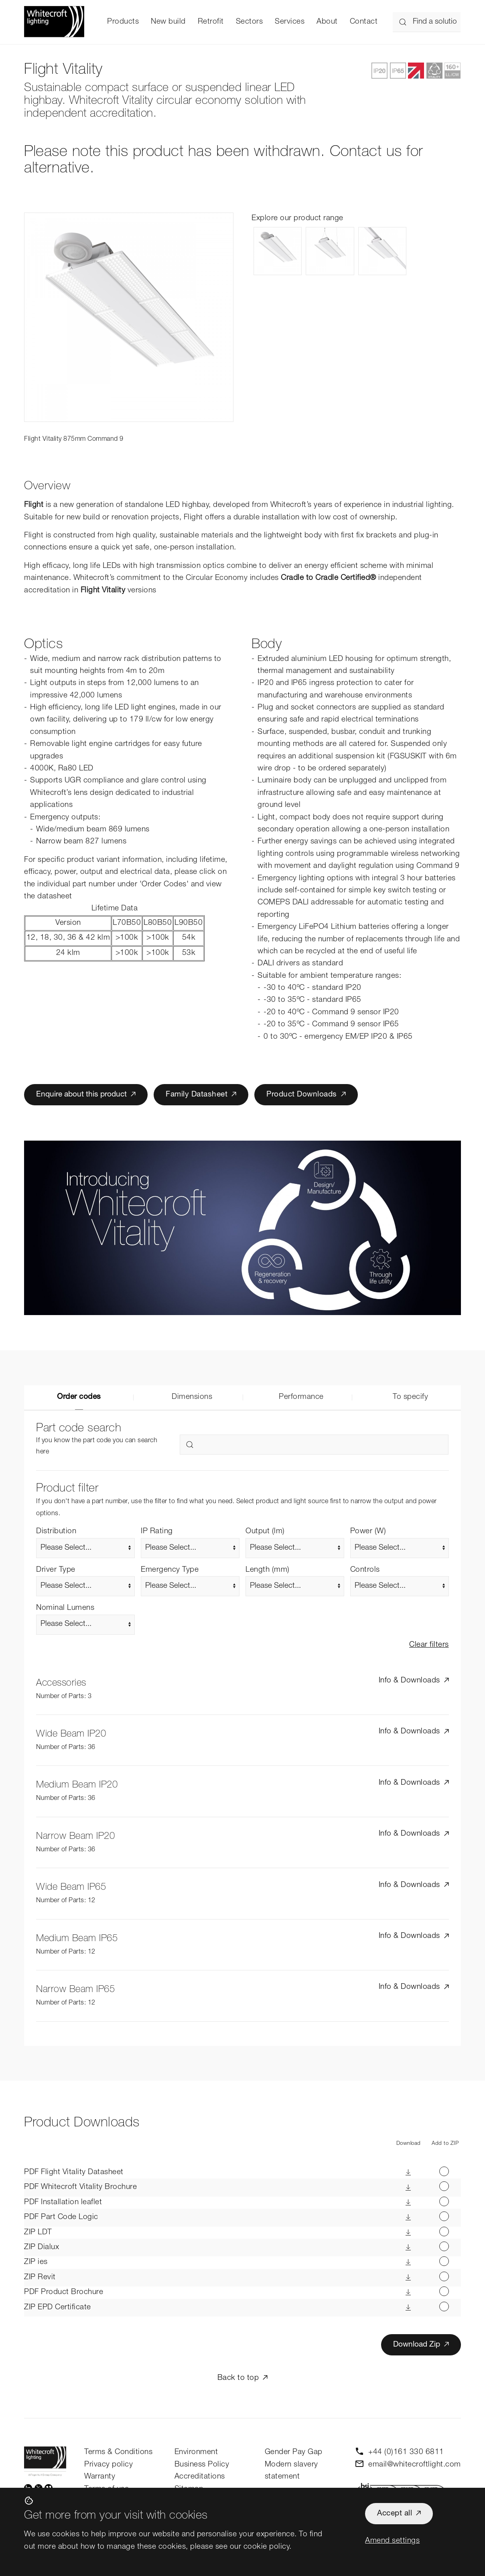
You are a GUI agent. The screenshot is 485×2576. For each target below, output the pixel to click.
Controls (365, 1570)
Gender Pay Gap (294, 2452)
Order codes (79, 1397)
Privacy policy (108, 2465)
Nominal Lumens (65, 1608)
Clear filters (429, 1645)
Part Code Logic (61, 2217)
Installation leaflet (63, 2202)
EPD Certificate (57, 2307)
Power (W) (368, 1531)
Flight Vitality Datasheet (74, 2172)
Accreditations (200, 2477)
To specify (410, 1397)
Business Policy (202, 2465)
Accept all (394, 2513)
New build (168, 22)
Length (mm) (268, 1570)
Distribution (56, 1531)
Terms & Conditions (118, 2452)
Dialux (41, 2247)
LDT (38, 2232)
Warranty (99, 2477)
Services (289, 22)
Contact (364, 22)
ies (36, 2262)
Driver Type (55, 1570)
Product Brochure (63, 2292)
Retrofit (211, 22)
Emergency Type (170, 1570)
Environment (196, 2452)
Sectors (249, 22)
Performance (301, 1397)
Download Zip (416, 2345)
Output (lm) (265, 1531)
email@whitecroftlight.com (414, 2465)
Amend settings (392, 2541)
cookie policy (267, 2547)
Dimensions (192, 1397)
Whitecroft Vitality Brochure (80, 2187)
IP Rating (157, 1531)
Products (123, 22)
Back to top (238, 2378)
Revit (40, 2277)
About (327, 22)
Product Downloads (301, 1094)
